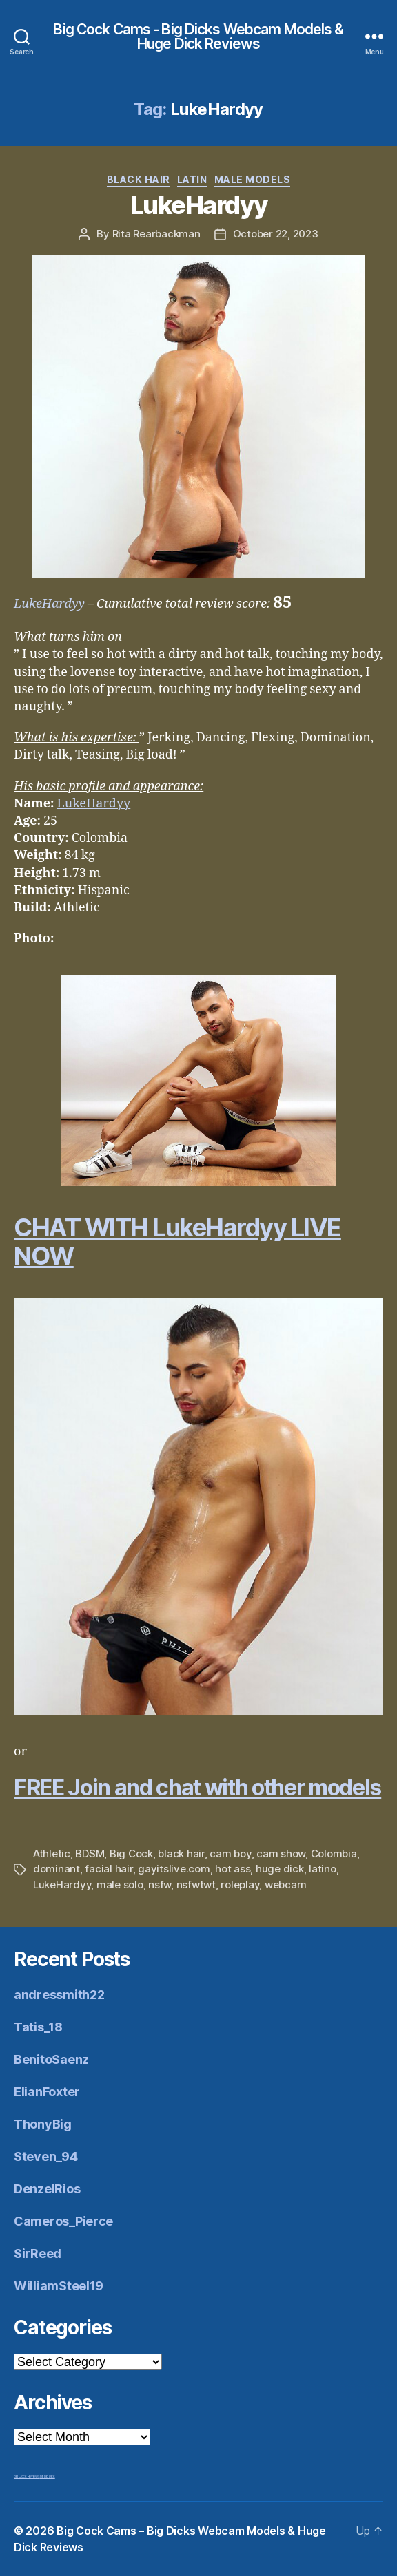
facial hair (108, 1868)
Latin (192, 179)
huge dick (280, 1868)
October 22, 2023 (275, 233)
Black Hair (138, 179)
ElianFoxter (47, 2091)
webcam (285, 1884)
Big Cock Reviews (27, 2476)
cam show (280, 1853)
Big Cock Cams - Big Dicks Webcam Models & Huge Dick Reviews (198, 36)
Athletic (51, 1853)
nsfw (159, 1884)
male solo (119, 1884)
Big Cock (131, 1853)
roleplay (240, 1884)
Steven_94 (46, 2156)
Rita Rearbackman (156, 233)
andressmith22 (59, 1994)
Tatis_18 (38, 2027)
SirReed (37, 2253)
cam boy (230, 1853)
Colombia (334, 1853)
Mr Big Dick (47, 2476)
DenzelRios (47, 2189)
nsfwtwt (196, 1884)
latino (322, 1868)
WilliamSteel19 (58, 2286)
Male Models (252, 179)
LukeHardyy (198, 205)
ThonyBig (43, 2124)
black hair (181, 1853)
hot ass (232, 1868)
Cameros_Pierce (63, 2221)
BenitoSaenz (51, 2059)
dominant (56, 1868)
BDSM (89, 1853)
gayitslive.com (174, 1868)
